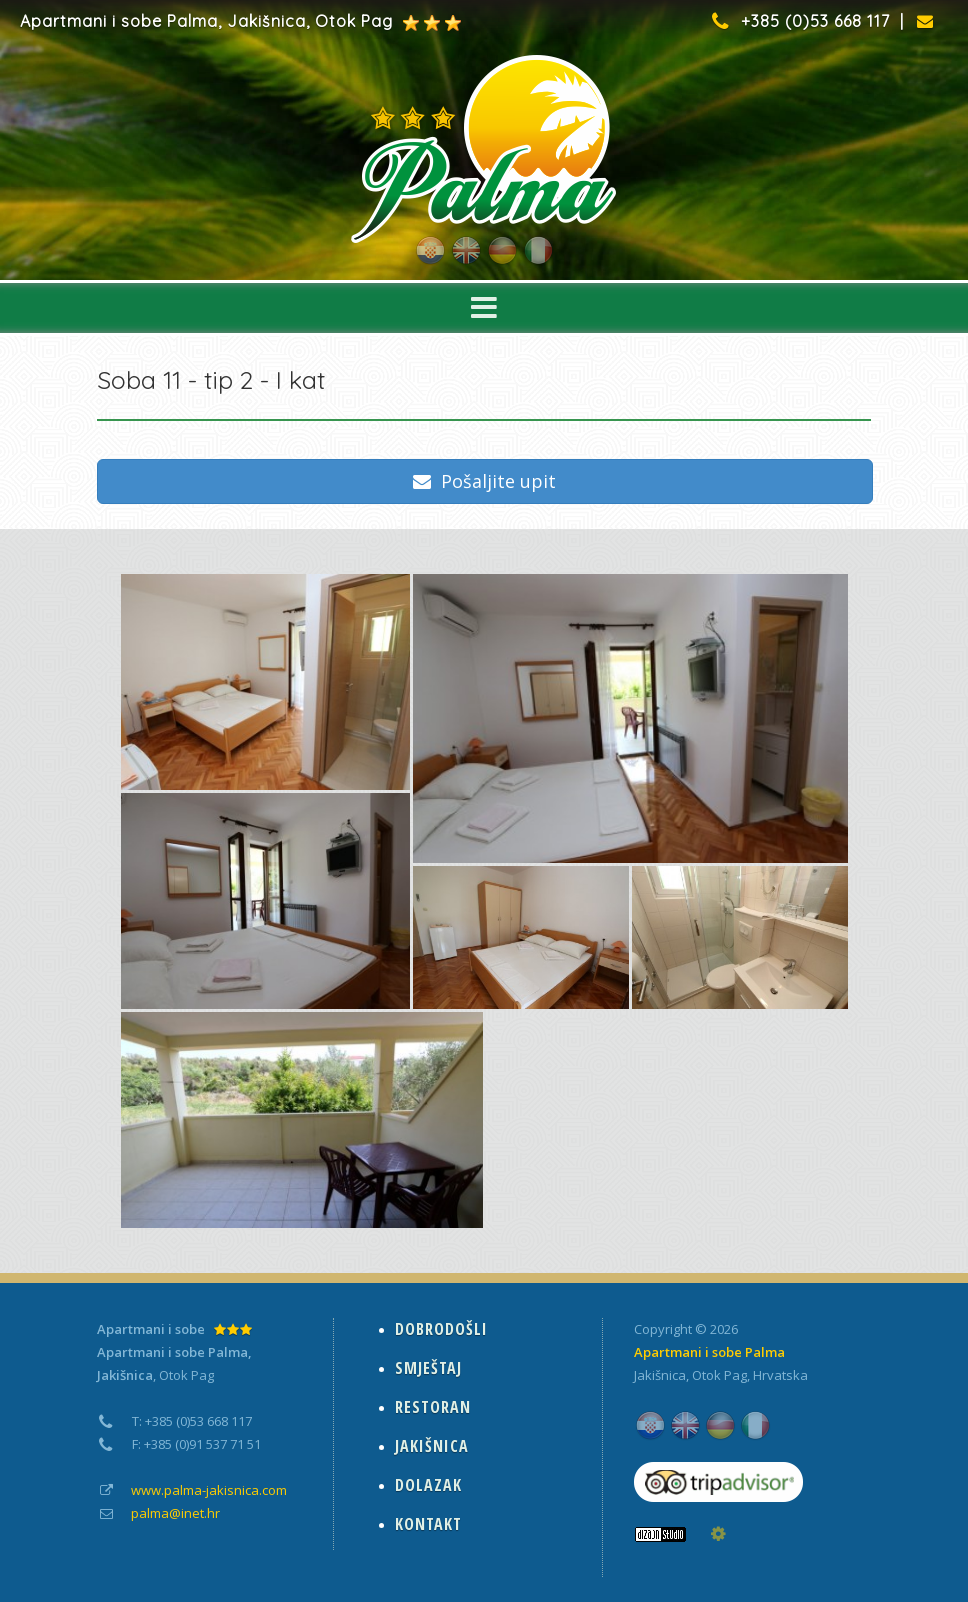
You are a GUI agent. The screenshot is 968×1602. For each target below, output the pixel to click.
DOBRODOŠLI (441, 1329)
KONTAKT (428, 1524)
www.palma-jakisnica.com (209, 1490)
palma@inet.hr (175, 1513)
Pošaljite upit (484, 481)
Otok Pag (719, 1375)
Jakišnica (660, 1375)
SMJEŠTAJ (428, 1368)
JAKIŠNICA (432, 1446)
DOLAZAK (428, 1485)
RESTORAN (433, 1407)
